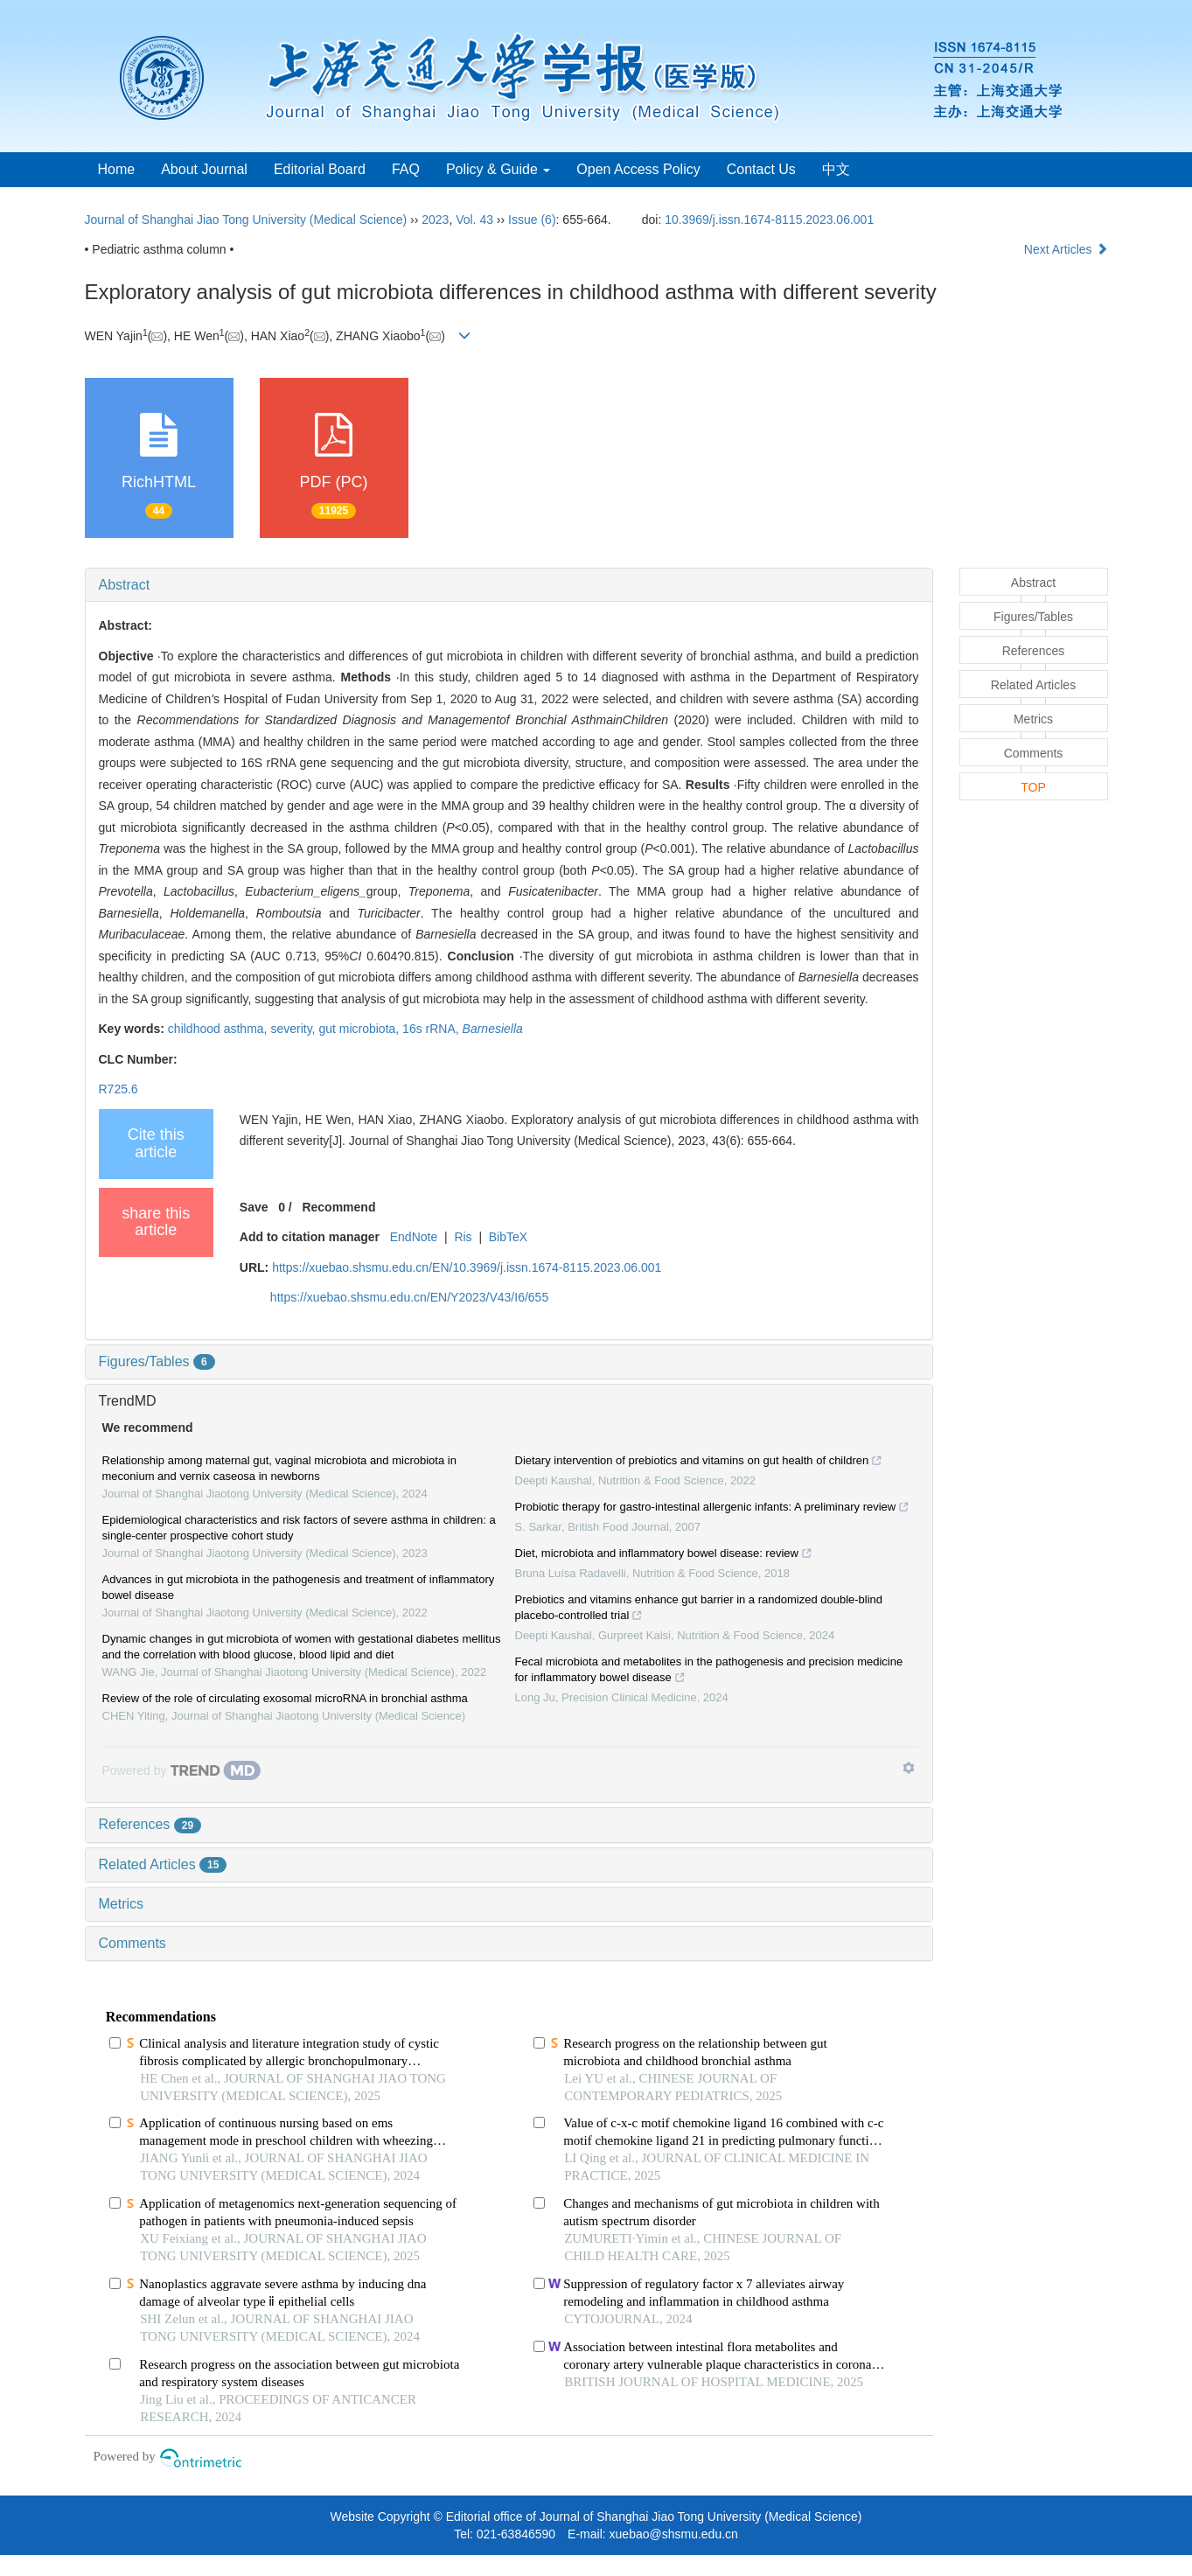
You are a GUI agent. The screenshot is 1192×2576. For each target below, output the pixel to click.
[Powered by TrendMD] (181, 1770)
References (150, 1824)
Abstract (124, 584)
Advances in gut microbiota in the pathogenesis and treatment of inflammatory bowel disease (298, 1587)
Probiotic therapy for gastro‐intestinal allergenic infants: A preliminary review (712, 1509)
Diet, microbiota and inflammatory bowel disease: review (663, 1555)
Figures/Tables (157, 1361)
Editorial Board (320, 169)
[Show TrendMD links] (909, 1768)
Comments (132, 1943)
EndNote (413, 1237)
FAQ (406, 169)
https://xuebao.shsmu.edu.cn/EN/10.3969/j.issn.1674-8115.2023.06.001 (466, 1267)
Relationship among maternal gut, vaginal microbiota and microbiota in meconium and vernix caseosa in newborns (279, 1468)
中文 (836, 169)
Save (254, 1207)
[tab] (509, 585)
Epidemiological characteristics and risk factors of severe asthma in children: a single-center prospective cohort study (299, 1527)
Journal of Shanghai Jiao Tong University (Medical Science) (246, 220)
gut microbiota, (360, 1029)
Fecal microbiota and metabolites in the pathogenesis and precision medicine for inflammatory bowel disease (709, 1671)
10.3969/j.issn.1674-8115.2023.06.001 (769, 220)
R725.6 (118, 1089)
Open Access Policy (638, 169)
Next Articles (1066, 249)
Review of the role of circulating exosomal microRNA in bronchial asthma (285, 1698)
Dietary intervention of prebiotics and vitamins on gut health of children (699, 1462)
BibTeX (508, 1237)
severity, (294, 1029)
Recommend (338, 1207)
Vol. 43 (474, 220)
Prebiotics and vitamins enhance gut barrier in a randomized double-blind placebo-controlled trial (699, 1609)
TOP (1033, 787)
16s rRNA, (432, 1029)
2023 (435, 220)
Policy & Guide (498, 169)
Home (117, 169)
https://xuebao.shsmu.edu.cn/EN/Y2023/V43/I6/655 (409, 1297)
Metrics (121, 1903)
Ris (462, 1237)
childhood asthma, (219, 1029)
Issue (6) (531, 220)
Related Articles (163, 1864)
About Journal (204, 169)
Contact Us (761, 169)
